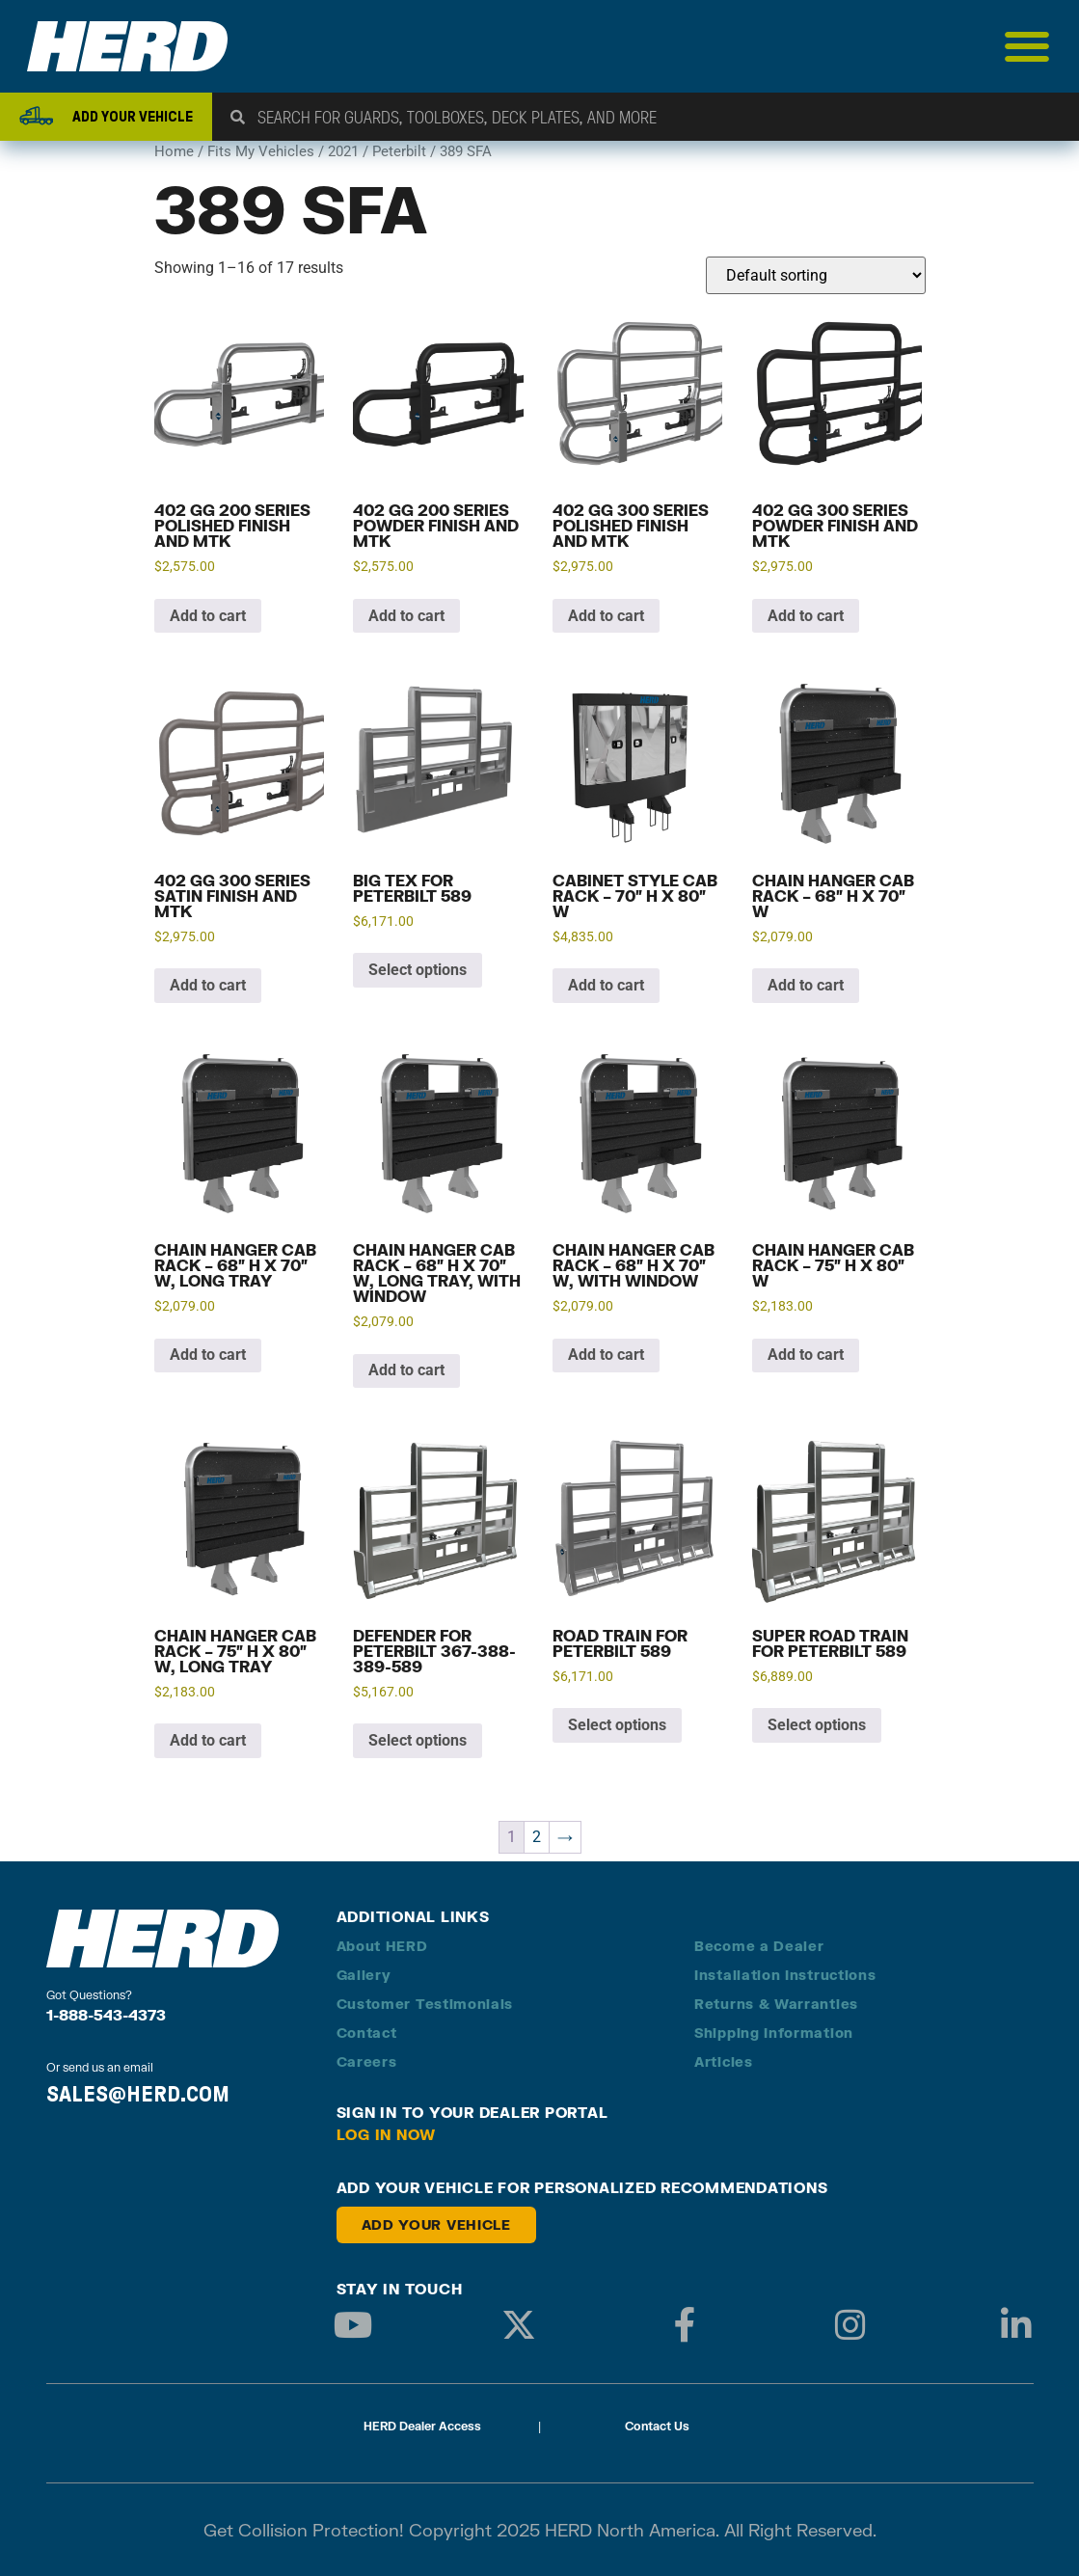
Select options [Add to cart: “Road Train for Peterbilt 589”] (617, 1725)
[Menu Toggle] (1027, 46)
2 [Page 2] (536, 1837)
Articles (723, 2061)
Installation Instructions (785, 1974)
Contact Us (657, 2426)
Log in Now (387, 2134)
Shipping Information (773, 2032)
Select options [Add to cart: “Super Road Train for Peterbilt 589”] (817, 1725)
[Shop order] (816, 275)
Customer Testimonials (425, 2003)
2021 (343, 151)
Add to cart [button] (208, 616)
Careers (367, 2061)
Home (174, 151)
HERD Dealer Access (422, 2426)
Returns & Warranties (776, 2003)
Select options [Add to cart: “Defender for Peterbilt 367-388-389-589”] (417, 1740)
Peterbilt (399, 151)
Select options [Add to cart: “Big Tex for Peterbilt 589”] (417, 970)
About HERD (382, 1946)
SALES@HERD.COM (137, 2093)
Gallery (364, 1974)
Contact (367, 2032)
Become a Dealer (759, 1946)
